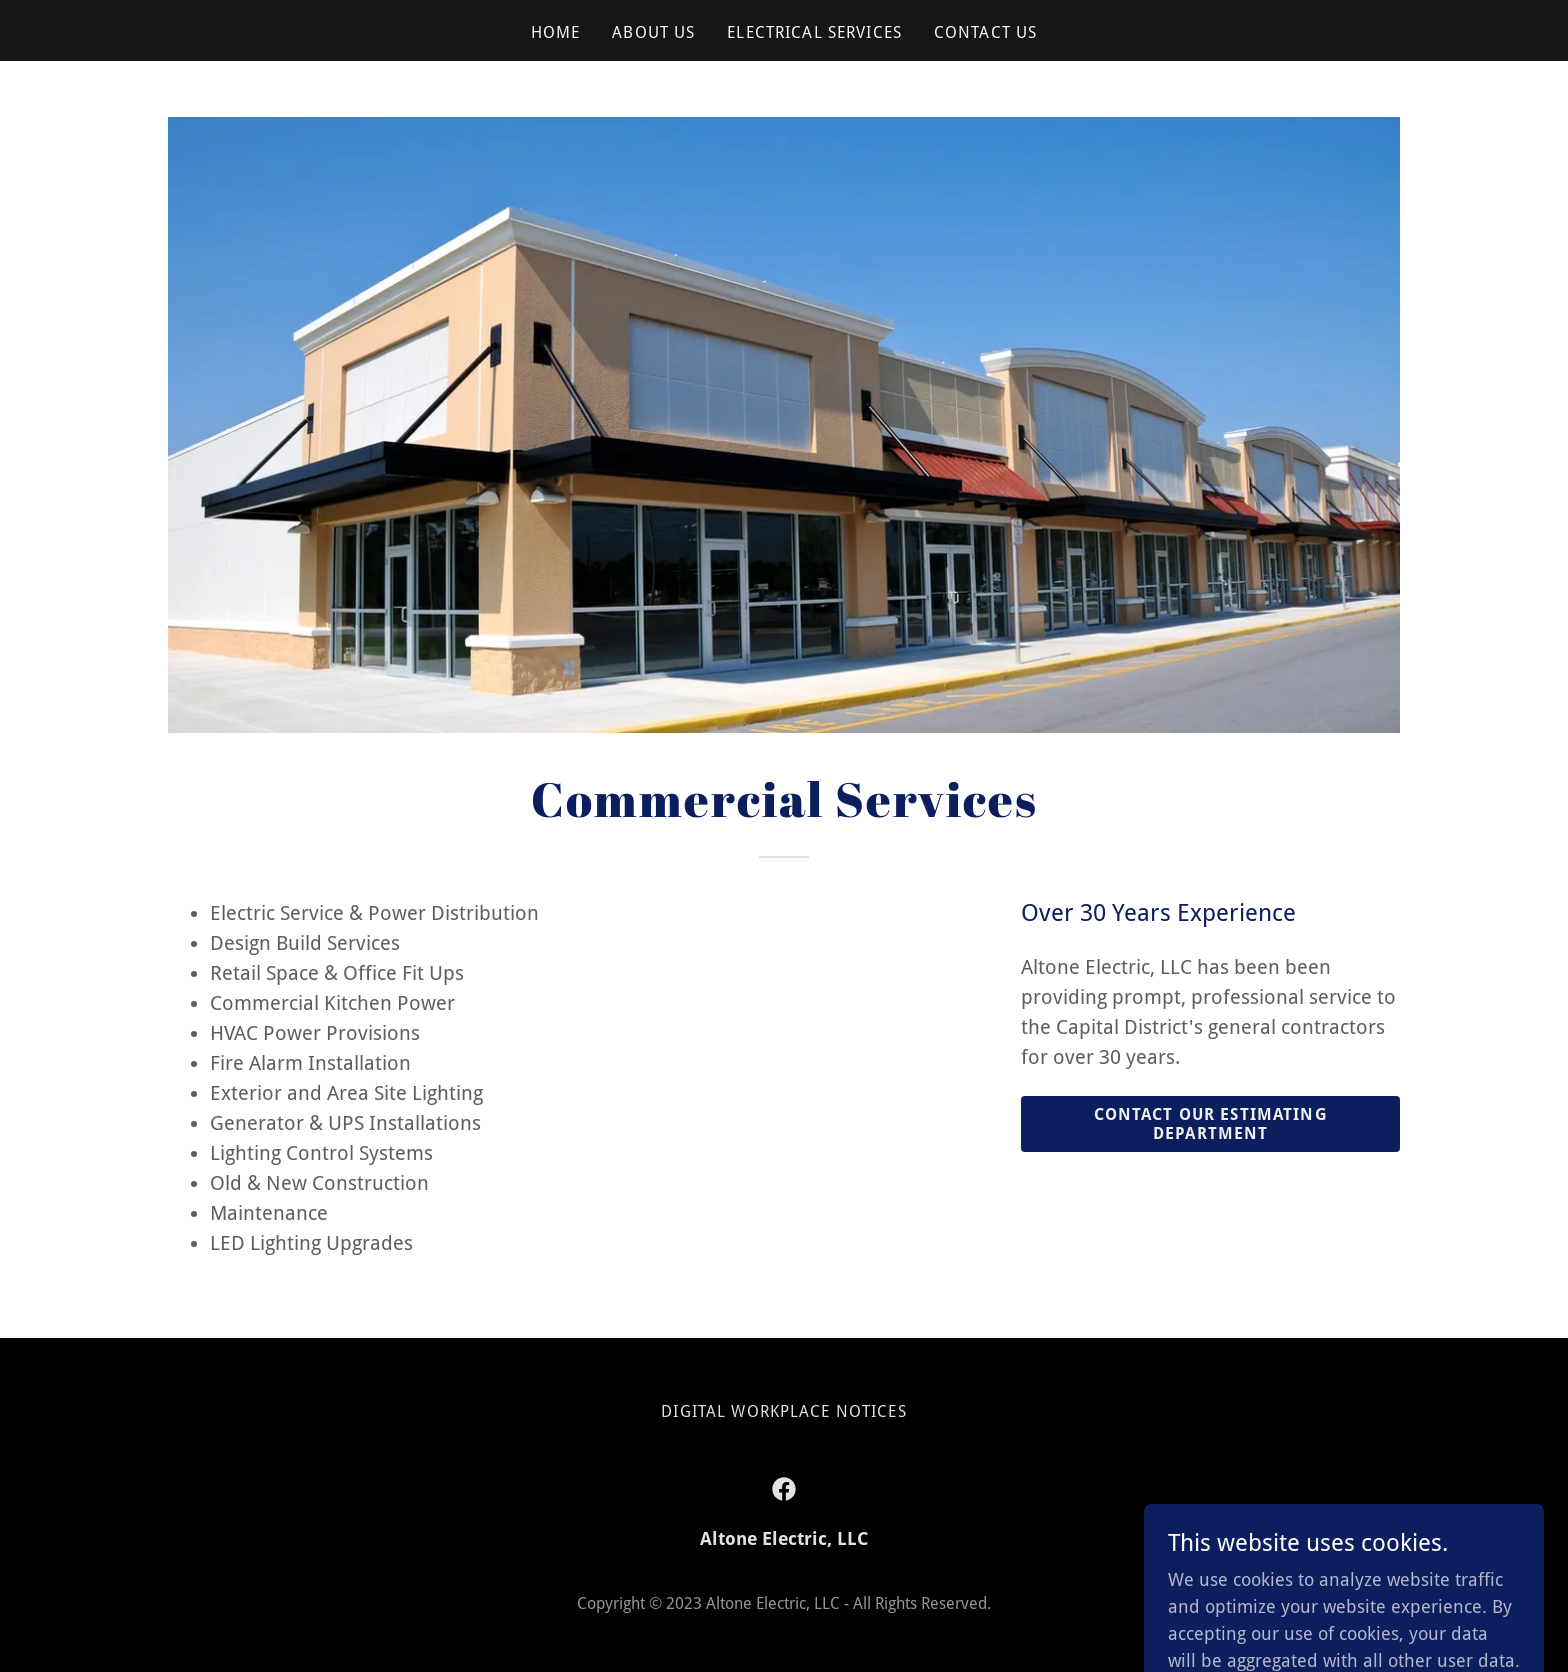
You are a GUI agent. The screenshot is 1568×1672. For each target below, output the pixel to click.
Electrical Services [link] (814, 32)
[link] (784, 1489)
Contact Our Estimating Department (1211, 1124)
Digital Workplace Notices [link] (783, 1411)
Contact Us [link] (985, 32)
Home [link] (556, 32)
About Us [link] (653, 32)
